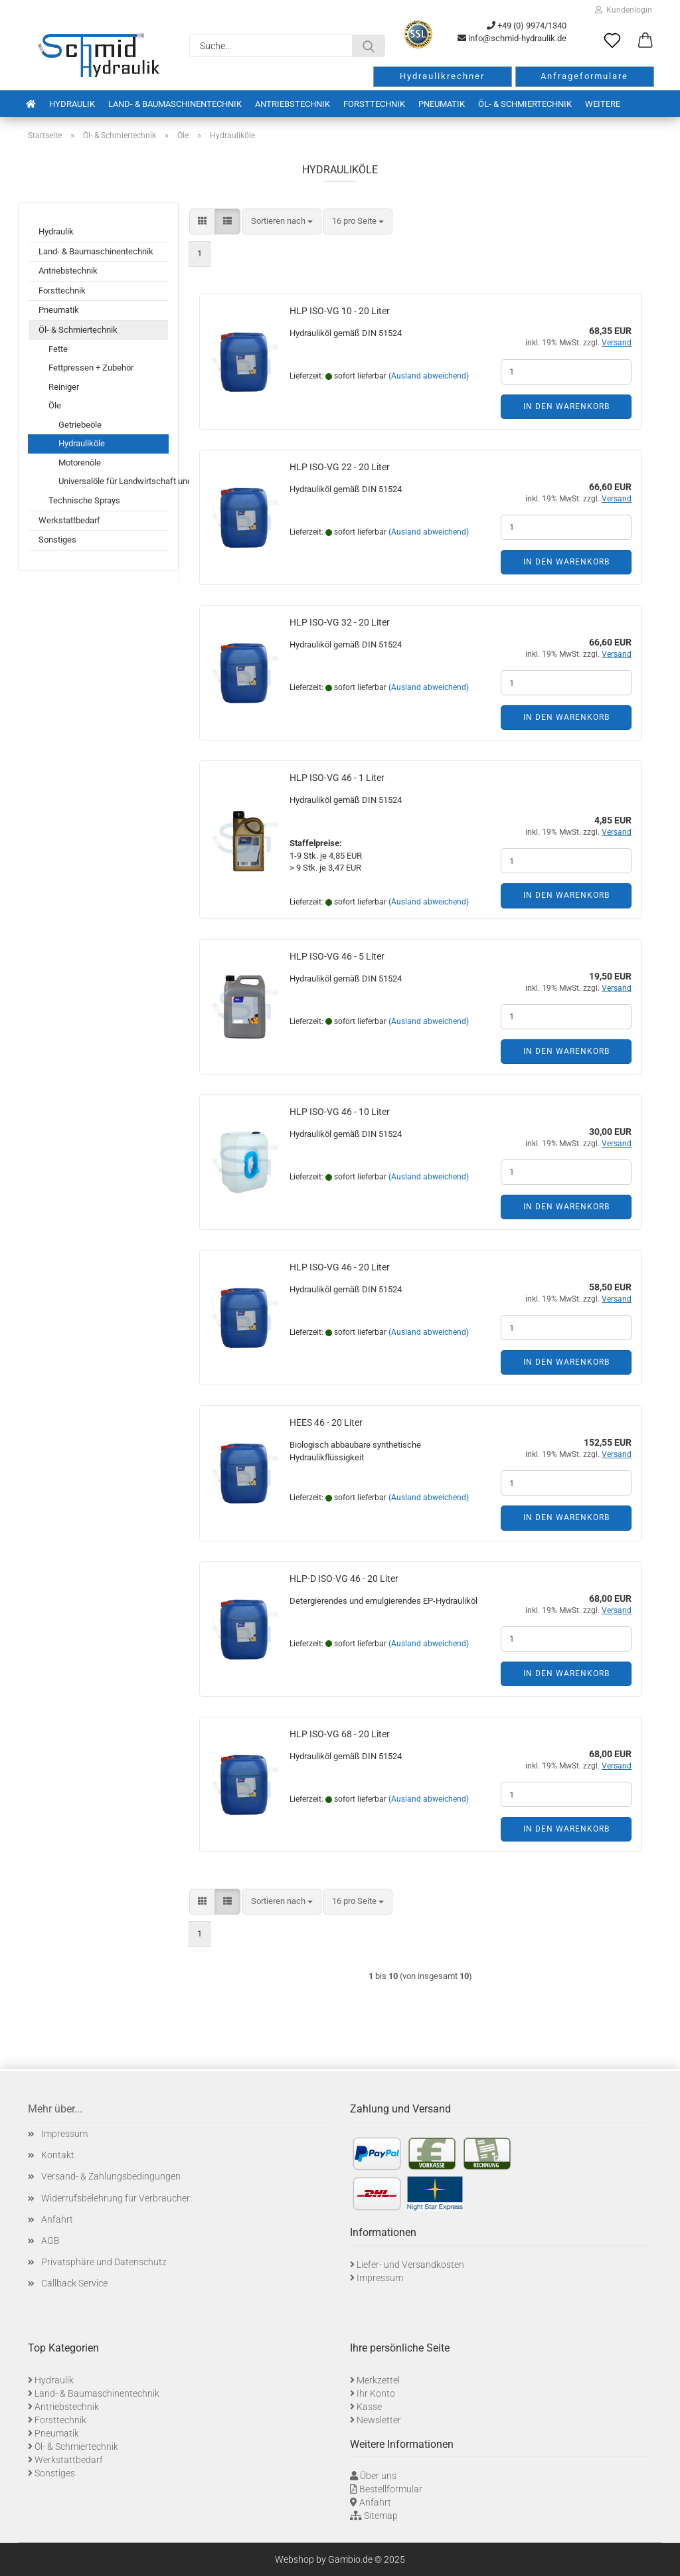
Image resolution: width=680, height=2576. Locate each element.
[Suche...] (368, 46)
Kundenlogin (623, 10)
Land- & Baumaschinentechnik (175, 104)
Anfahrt (57, 2219)
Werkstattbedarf (69, 520)
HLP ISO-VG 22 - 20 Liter (340, 467)
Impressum (64, 2133)
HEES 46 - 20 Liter (326, 1422)
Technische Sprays (84, 500)
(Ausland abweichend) (428, 376)
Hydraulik (72, 104)
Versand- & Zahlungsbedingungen (111, 2176)
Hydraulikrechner (442, 76)
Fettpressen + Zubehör (90, 368)
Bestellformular (390, 2489)
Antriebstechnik (292, 104)
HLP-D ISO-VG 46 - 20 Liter (344, 1578)
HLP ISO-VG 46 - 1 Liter (337, 777)
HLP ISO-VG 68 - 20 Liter (340, 1734)
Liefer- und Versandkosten (410, 2264)
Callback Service (74, 2283)
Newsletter (379, 2420)
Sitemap (381, 2515)
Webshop (294, 2559)
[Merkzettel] (612, 41)
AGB (50, 2240)
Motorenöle (79, 463)
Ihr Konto (376, 2393)
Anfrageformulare (584, 76)
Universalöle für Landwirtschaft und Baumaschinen (113, 481)
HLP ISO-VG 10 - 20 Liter (340, 310)
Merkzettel (378, 2380)
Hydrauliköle (81, 443)
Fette (58, 349)
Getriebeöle (80, 425)
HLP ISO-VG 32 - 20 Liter (340, 622)
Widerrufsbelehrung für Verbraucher (115, 2198)
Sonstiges (57, 540)
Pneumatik (441, 104)
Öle (54, 405)
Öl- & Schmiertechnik (525, 104)
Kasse (369, 2406)
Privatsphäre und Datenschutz (104, 2262)
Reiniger (63, 387)
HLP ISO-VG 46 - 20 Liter (340, 1267)
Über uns (378, 2475)
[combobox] (281, 221)
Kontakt (57, 2155)
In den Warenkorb (566, 406)
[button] (645, 41)
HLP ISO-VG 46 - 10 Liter (340, 1111)
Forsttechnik (374, 104)
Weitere (602, 104)
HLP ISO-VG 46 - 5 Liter (337, 956)
